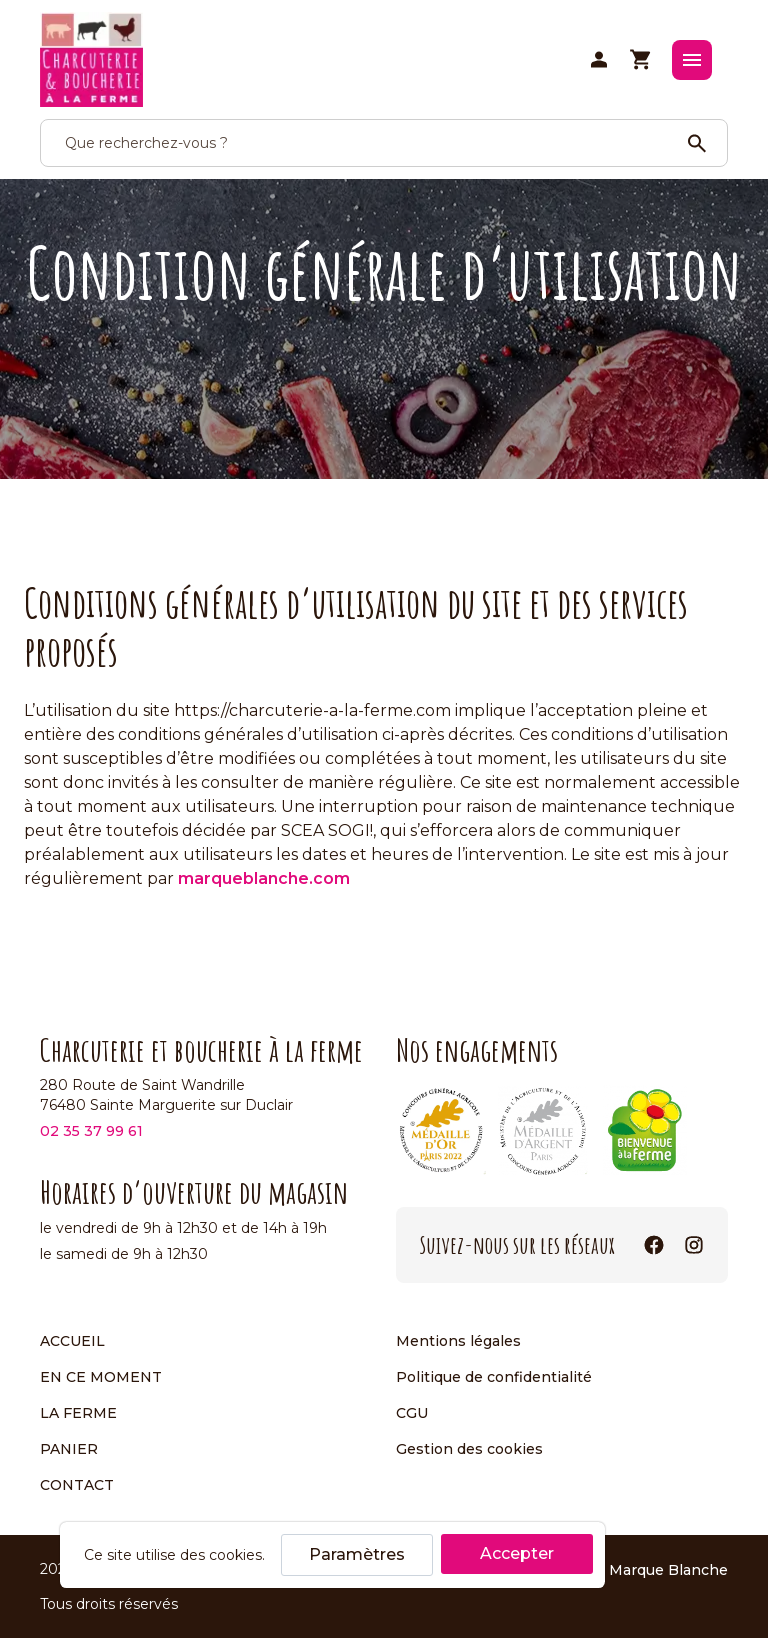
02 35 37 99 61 (91, 1131)
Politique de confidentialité (494, 1377)
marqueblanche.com (264, 878)
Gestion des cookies (469, 1449)
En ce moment (101, 1377)
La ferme (78, 1413)
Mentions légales (458, 1341)
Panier (69, 1449)
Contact (77, 1485)
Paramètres (357, 1554)
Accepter (517, 1553)
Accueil (72, 1341)
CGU (412, 1413)
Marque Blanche (668, 1569)
